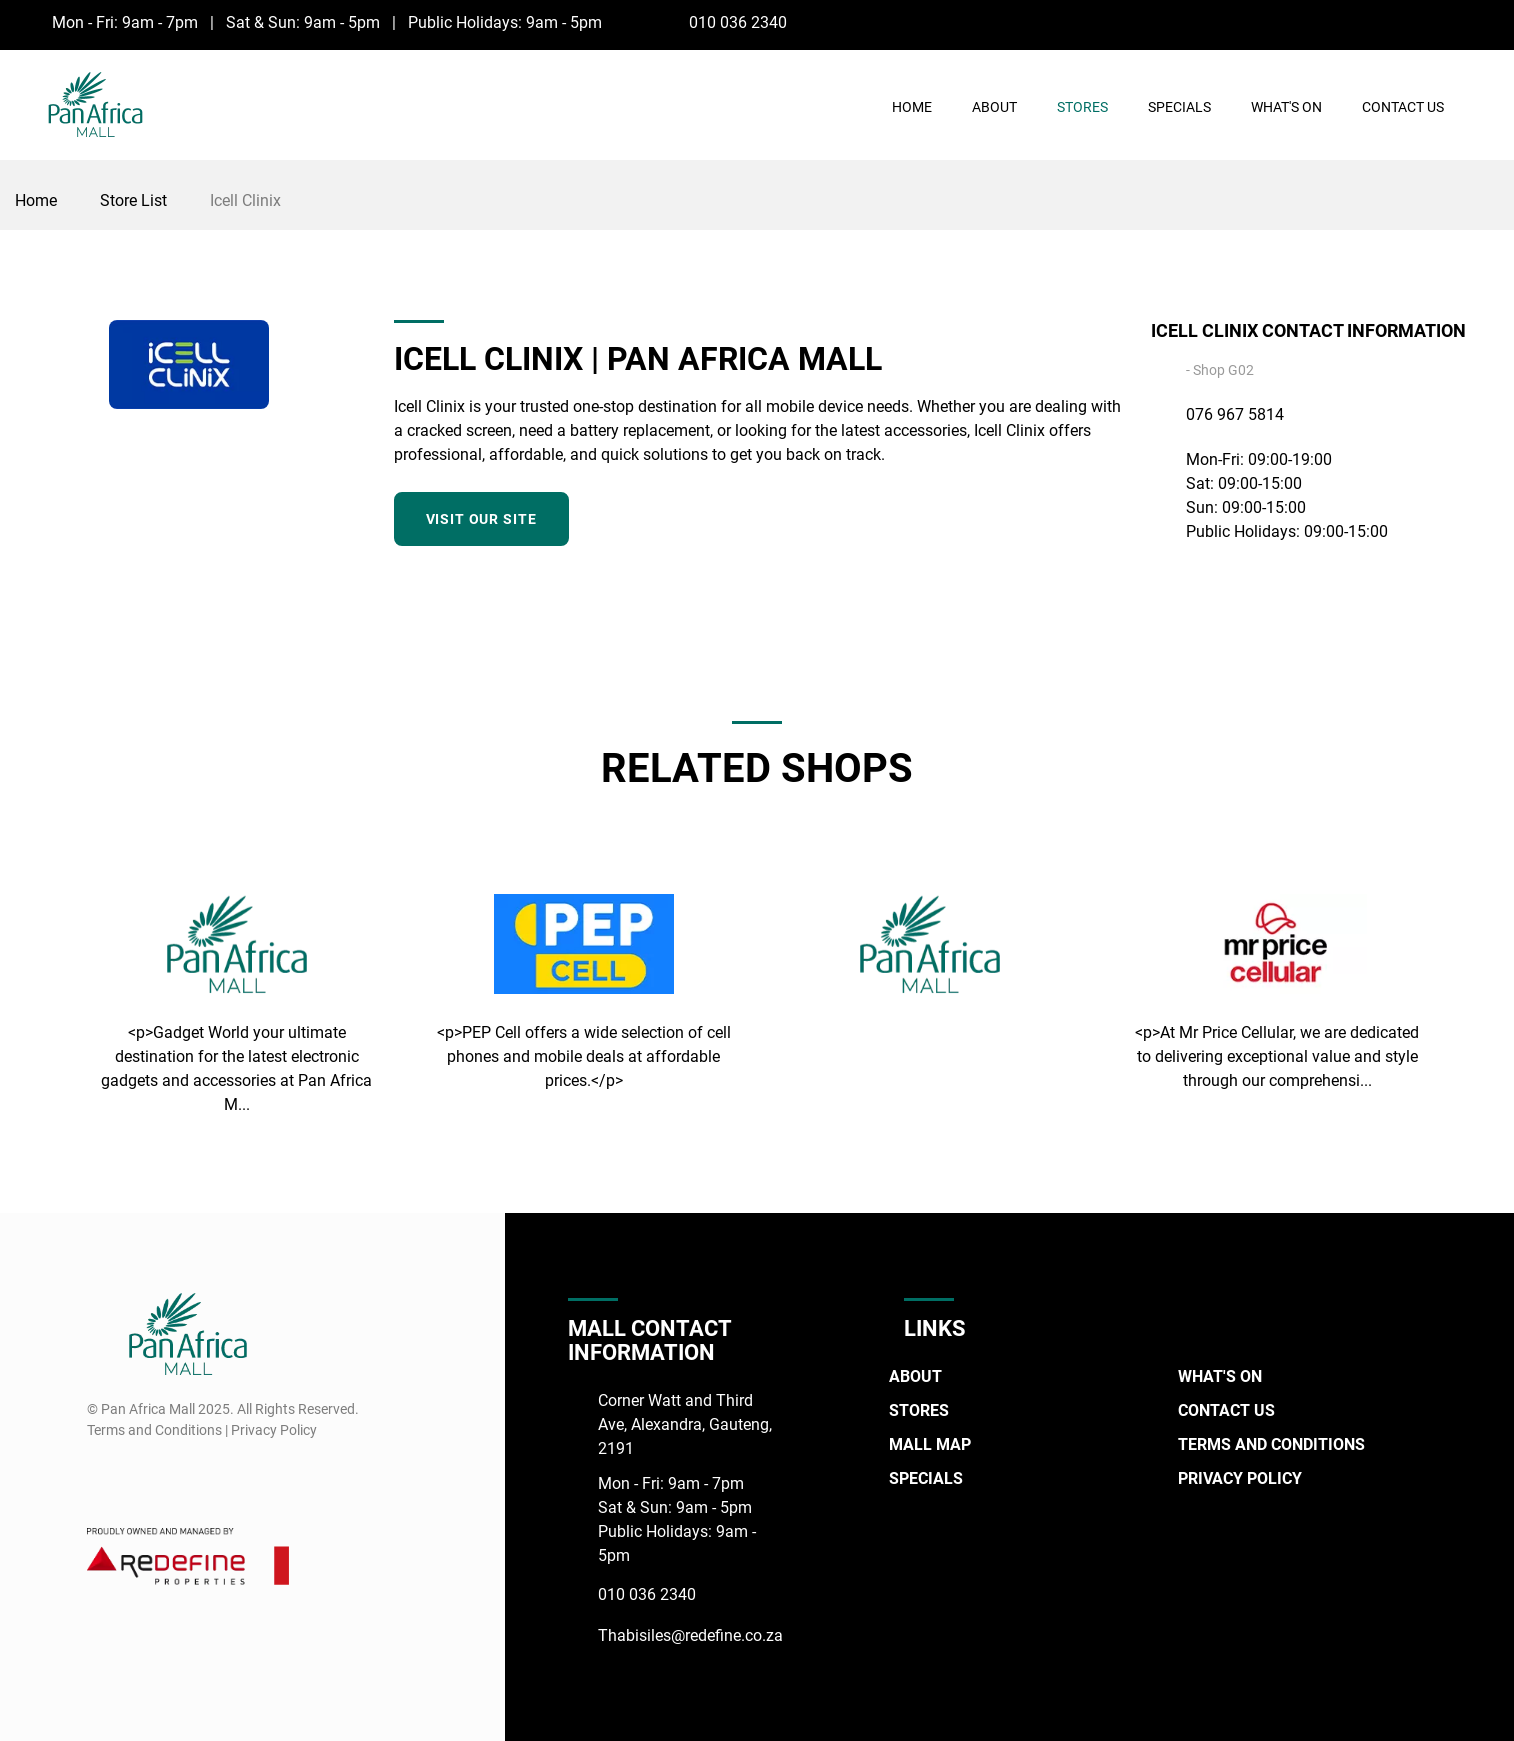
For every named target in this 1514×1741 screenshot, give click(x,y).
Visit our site (481, 519)
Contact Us (1403, 107)
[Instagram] (1485, 22)
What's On (1286, 107)
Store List (133, 200)
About (994, 107)
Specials (1179, 107)
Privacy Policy (1240, 1478)
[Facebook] (1448, 22)
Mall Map (930, 1444)
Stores (1082, 107)
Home (912, 107)
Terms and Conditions (1271, 1444)
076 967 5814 (1235, 414)
